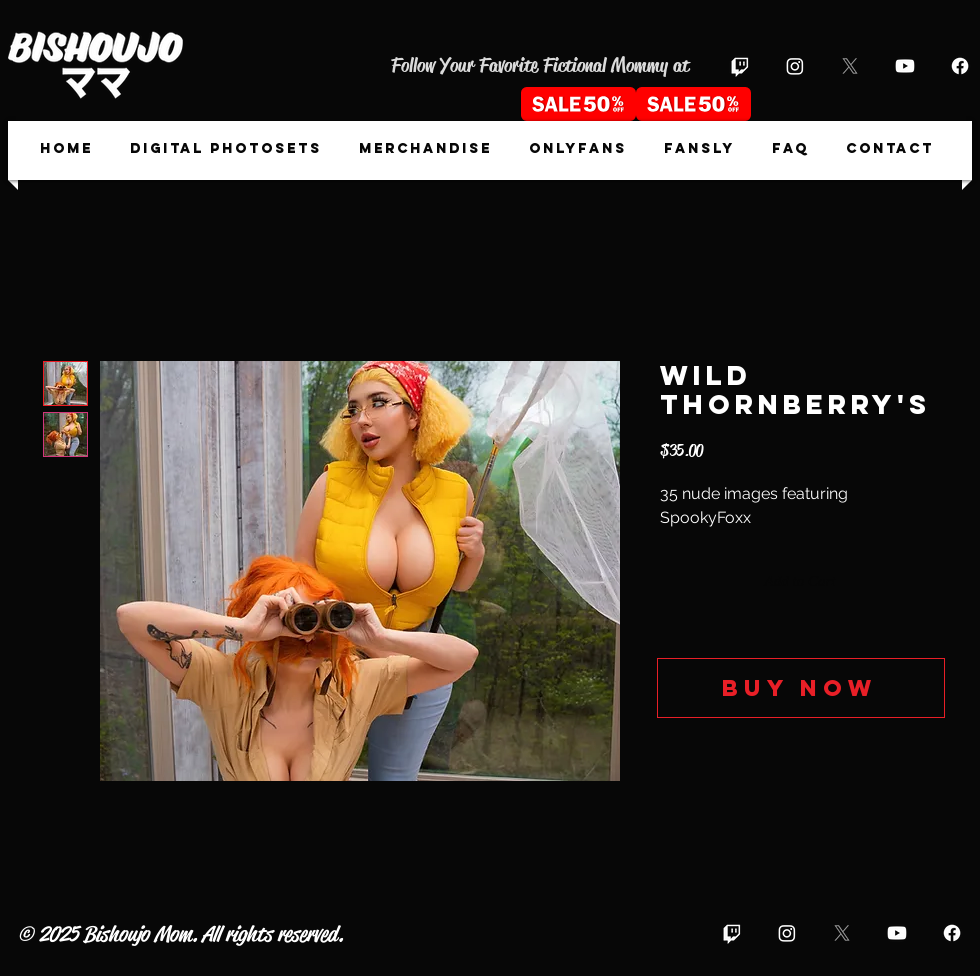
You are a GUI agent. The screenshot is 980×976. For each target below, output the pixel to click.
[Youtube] (905, 66)
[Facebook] (960, 66)
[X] (850, 66)
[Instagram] (795, 66)
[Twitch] (740, 66)
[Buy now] (801, 688)
